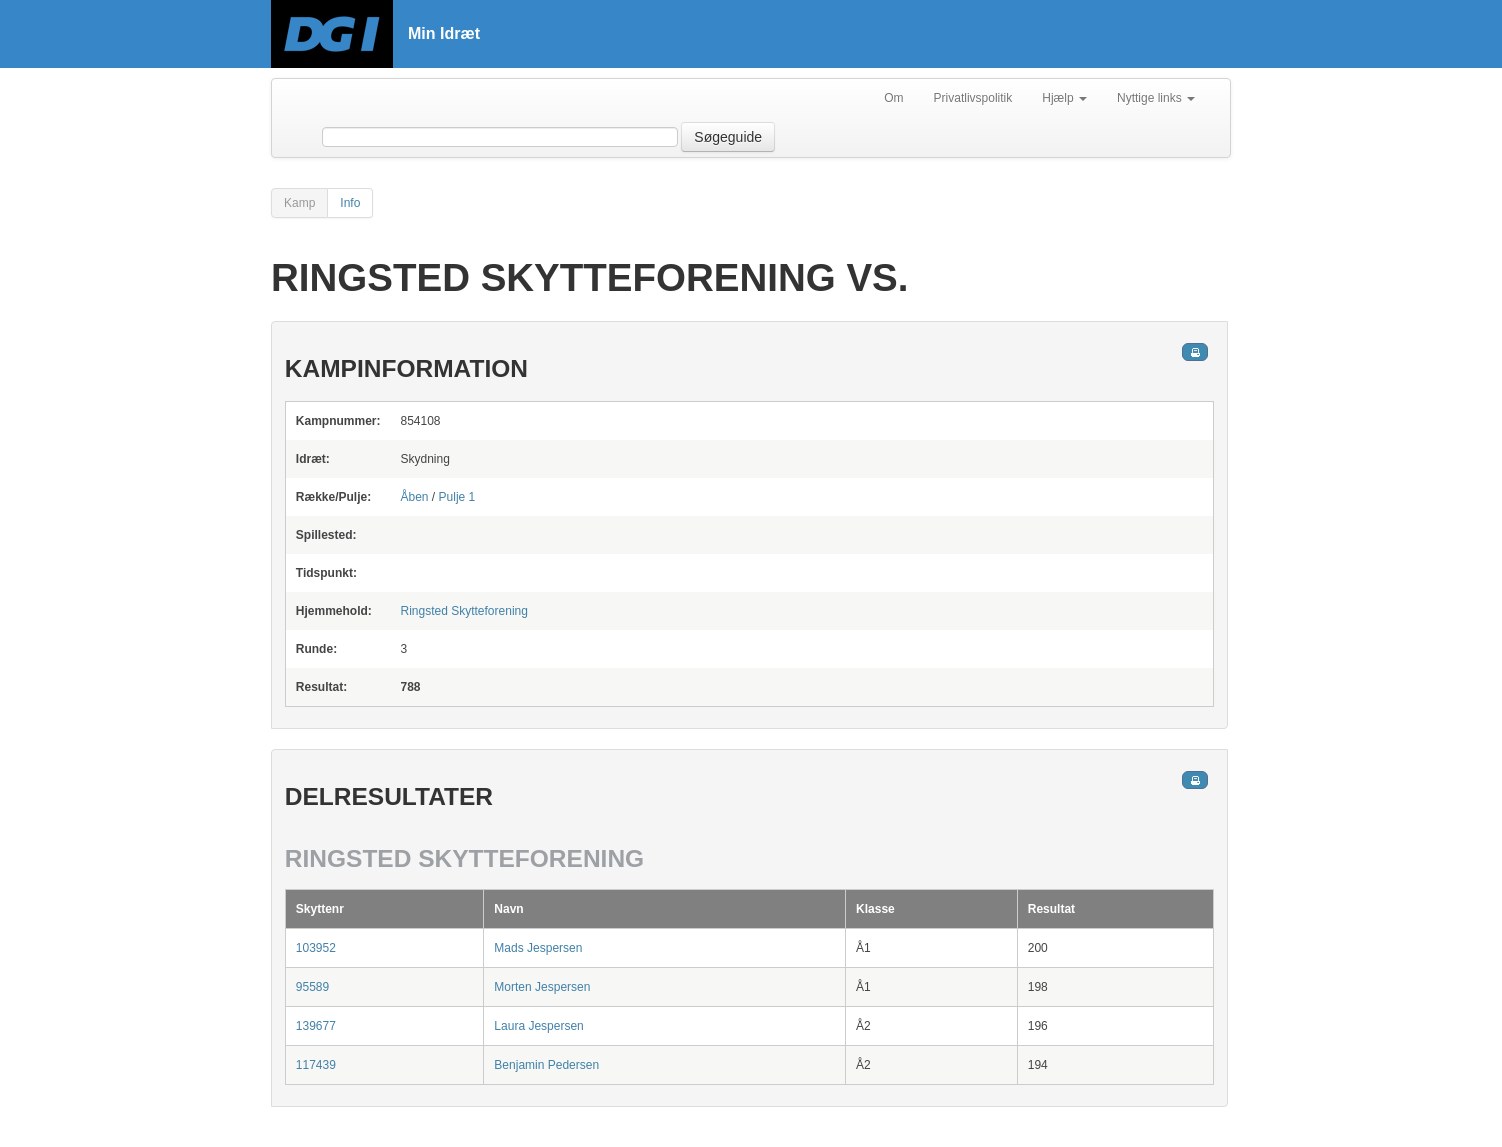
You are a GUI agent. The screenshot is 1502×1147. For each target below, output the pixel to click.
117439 (316, 1065)
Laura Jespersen (538, 1026)
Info (350, 203)
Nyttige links (1156, 98)
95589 (312, 987)
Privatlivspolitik (973, 98)
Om (893, 98)
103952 (316, 948)
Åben (414, 497)
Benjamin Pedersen (546, 1065)
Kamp (299, 203)
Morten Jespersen (542, 987)
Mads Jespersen (538, 948)
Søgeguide (728, 137)
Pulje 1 (457, 497)
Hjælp (1064, 98)
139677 (316, 1026)
